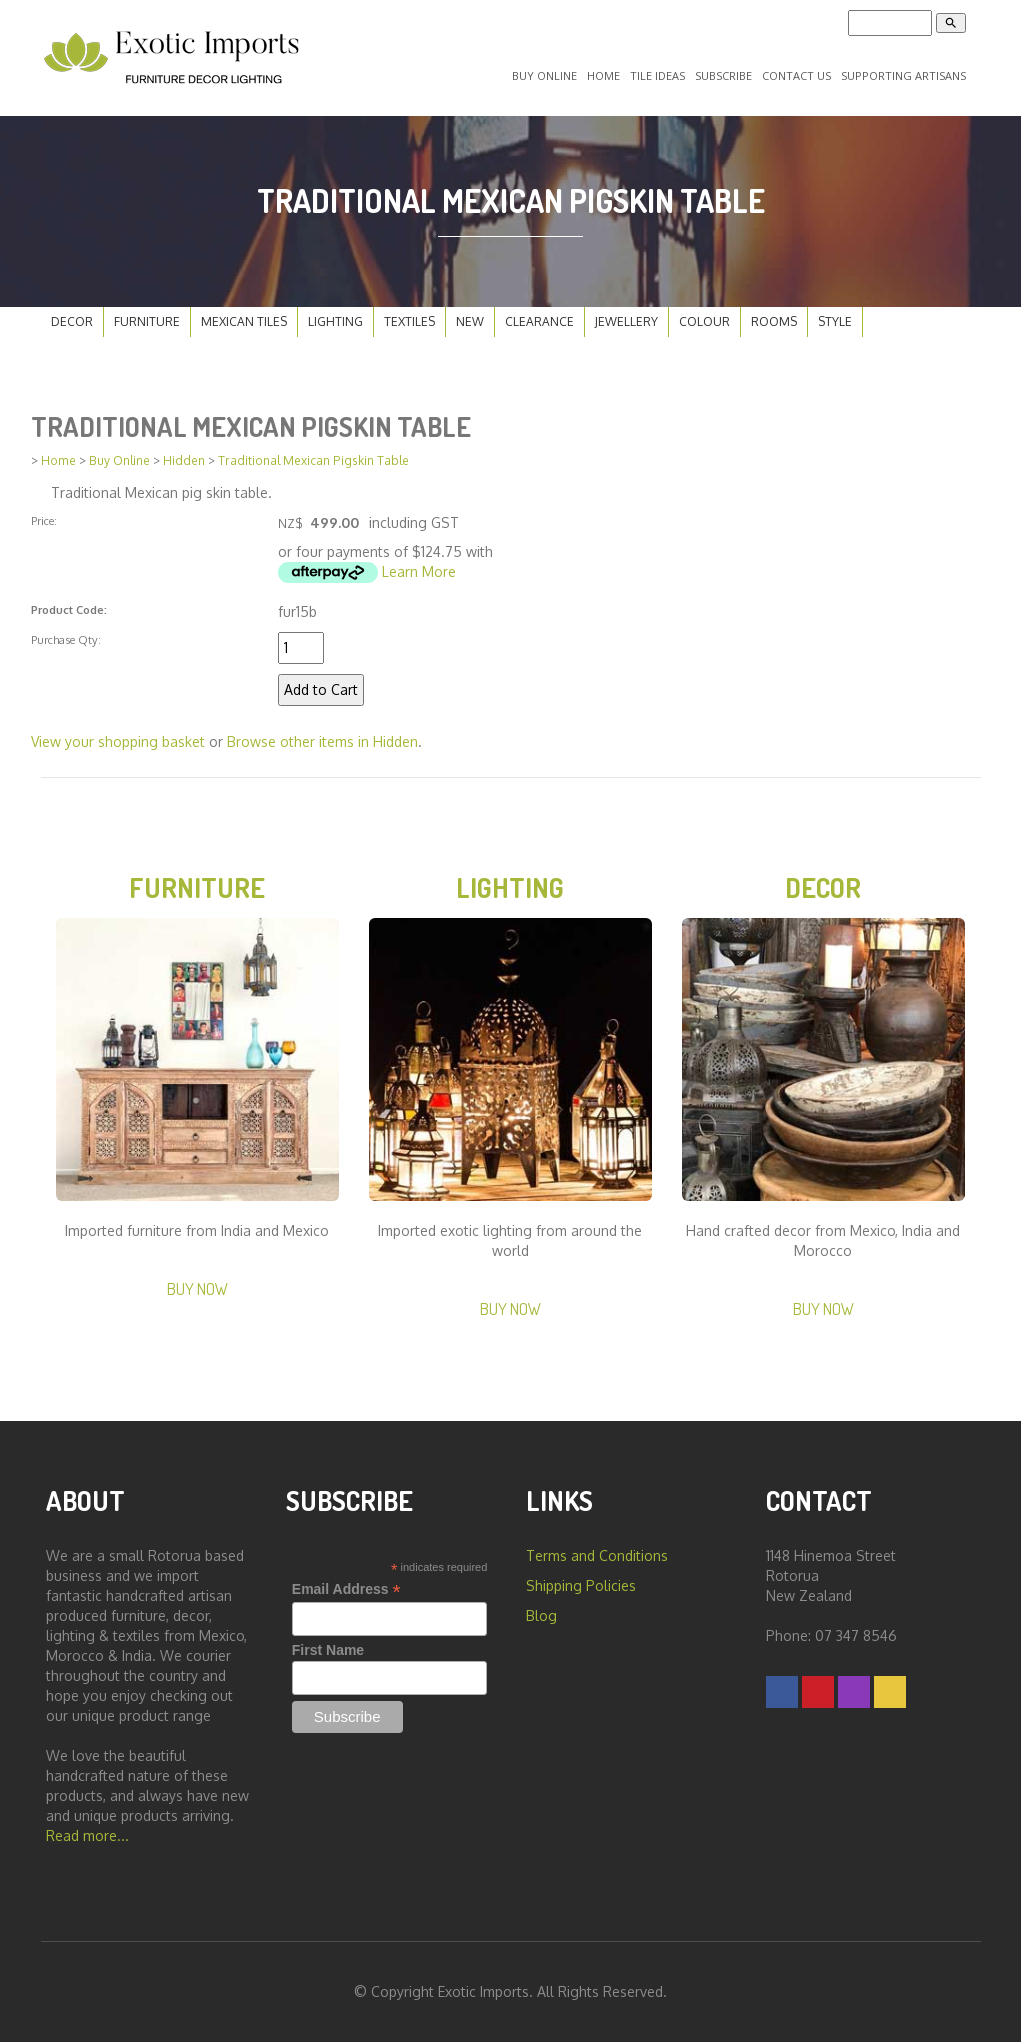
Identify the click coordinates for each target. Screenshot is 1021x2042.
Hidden (184, 460)
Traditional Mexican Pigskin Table (313, 460)
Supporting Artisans (903, 75)
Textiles (409, 321)
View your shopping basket (118, 741)
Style (835, 321)
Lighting (335, 321)
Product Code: (69, 609)
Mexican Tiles (244, 321)
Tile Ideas (657, 75)
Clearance (539, 321)
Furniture (147, 321)
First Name (328, 1650)
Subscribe (723, 75)
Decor (72, 321)
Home (603, 75)
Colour (704, 321)
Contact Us (796, 75)
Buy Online (544, 75)
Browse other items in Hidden (322, 741)
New (470, 321)
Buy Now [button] (197, 1288)
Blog (541, 1615)
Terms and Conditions (597, 1555)
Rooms (774, 321)
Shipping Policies (581, 1585)
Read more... (87, 1835)
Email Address (346, 1589)
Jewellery (626, 321)
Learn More (419, 571)
